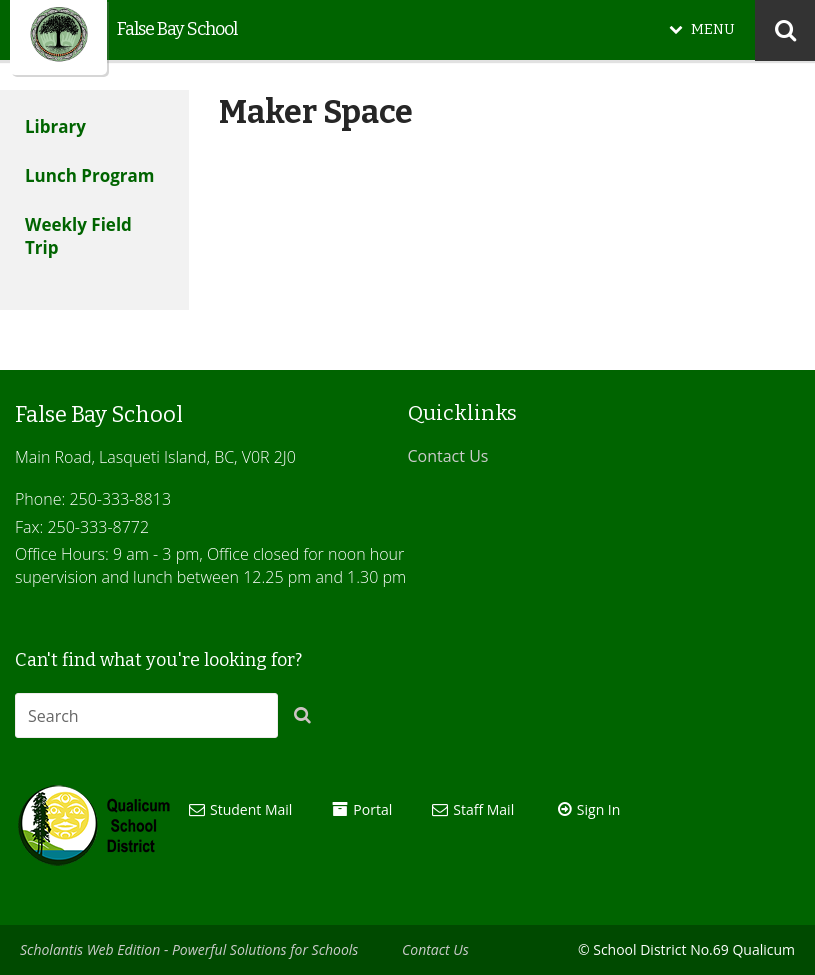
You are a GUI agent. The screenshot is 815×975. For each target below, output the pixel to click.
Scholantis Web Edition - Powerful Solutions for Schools (189, 949)
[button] (308, 719)
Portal (372, 809)
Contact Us (448, 456)
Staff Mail (483, 809)
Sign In (599, 809)
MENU (713, 29)
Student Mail (251, 809)
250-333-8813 (120, 499)
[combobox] (146, 715)
